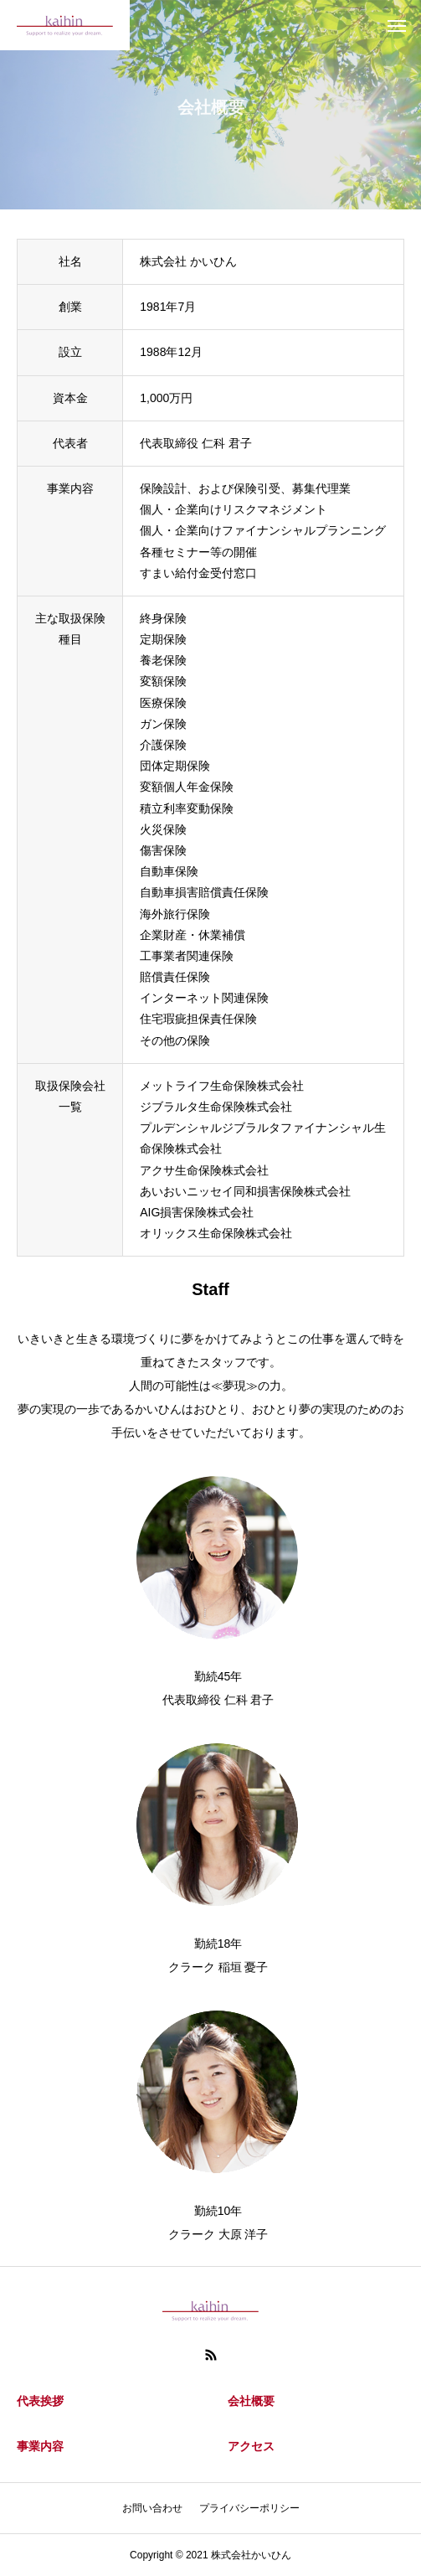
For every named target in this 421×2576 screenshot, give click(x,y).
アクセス (251, 2446)
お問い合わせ (152, 2508)
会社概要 (251, 2401)
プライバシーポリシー (249, 2508)
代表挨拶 (40, 2401)
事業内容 (40, 2446)
